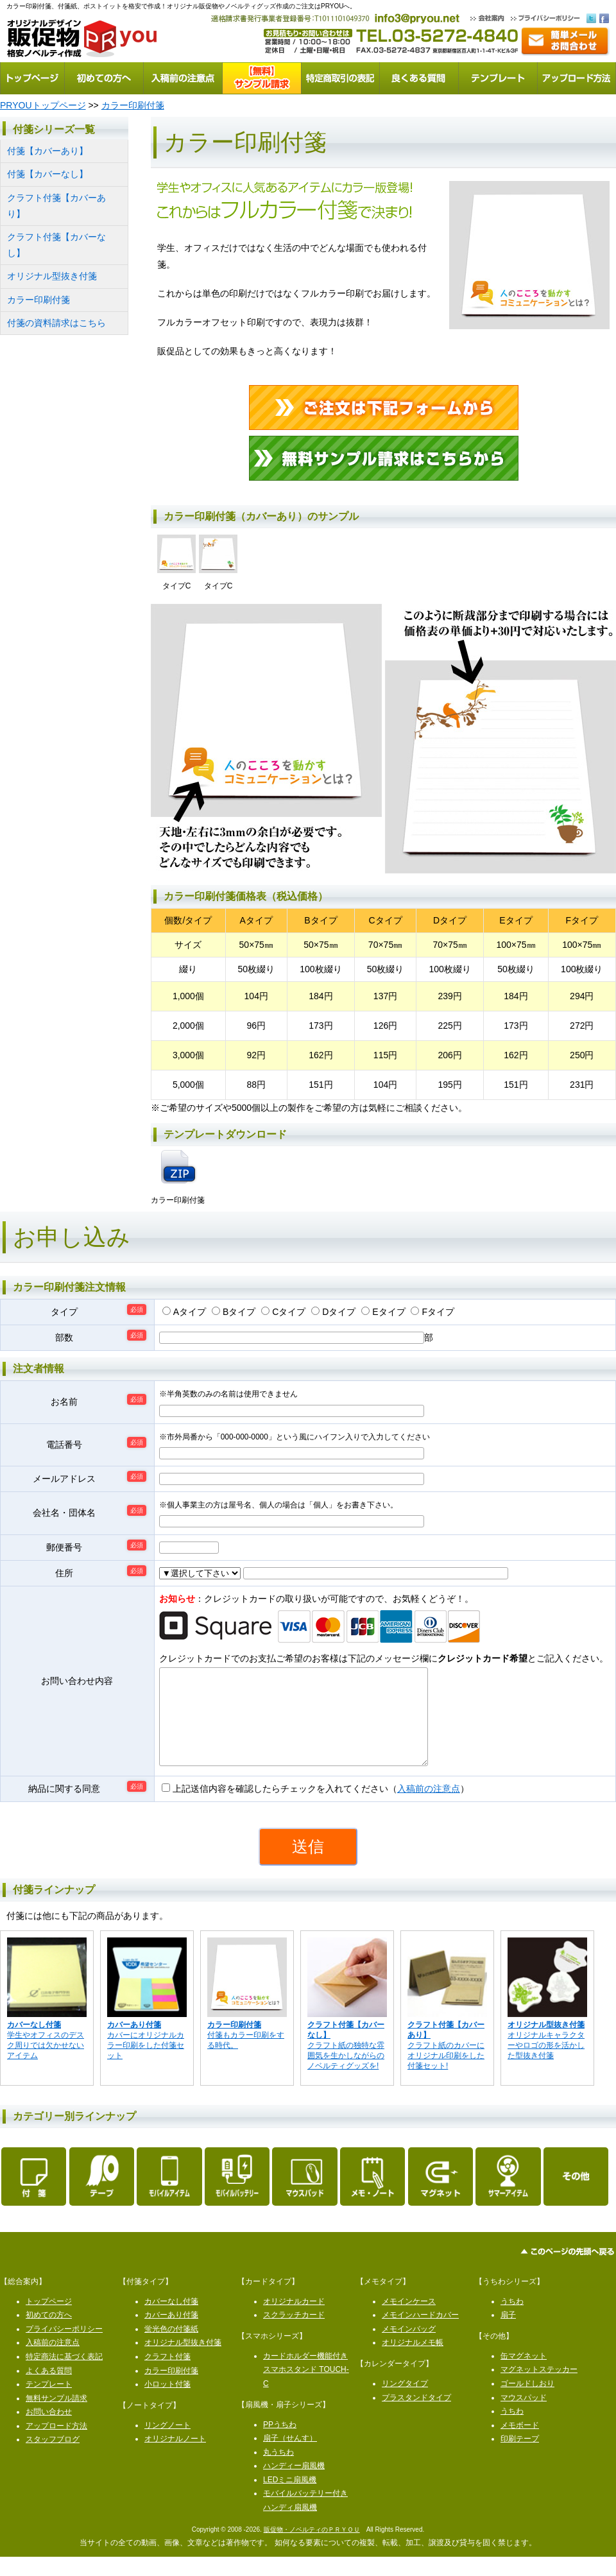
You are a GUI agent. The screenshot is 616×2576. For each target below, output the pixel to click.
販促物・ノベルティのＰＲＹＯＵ (312, 2548)
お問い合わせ (49, 2430)
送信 (308, 1866)
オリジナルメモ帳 (412, 2361)
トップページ (49, 2320)
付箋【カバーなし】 (47, 174)
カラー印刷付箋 (132, 105)
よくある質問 (49, 2389)
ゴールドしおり (527, 2402)
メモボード (520, 2444)
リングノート (167, 2444)
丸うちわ (278, 2471)
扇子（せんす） (290, 2457)
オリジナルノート (175, 2457)
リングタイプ (405, 2402)
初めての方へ (49, 2334)
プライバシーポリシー (64, 2348)
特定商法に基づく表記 (64, 2375)
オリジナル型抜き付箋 (52, 276)
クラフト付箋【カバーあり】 (56, 206)
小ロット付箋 (167, 2403)
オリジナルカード (294, 2320)
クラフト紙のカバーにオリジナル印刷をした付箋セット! (445, 2064)
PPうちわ (279, 2443)
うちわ (512, 2320)
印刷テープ (520, 2457)
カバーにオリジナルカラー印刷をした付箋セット (145, 2059)
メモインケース (409, 2320)
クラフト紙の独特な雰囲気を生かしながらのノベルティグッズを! (345, 2064)
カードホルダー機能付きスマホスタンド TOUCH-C (306, 2389)
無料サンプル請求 (56, 2417)
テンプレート (49, 2403)
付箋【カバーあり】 (47, 151)
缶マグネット (524, 2375)
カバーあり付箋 (171, 2334)
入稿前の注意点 (428, 1808)
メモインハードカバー (420, 2334)
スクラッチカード (294, 2334)
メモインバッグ (409, 2348)
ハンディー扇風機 (294, 2484)
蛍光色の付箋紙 (171, 2348)
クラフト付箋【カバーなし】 (56, 245)
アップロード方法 (56, 2445)
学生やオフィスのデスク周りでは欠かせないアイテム (45, 2059)
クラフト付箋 (167, 2375)
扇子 (508, 2334)
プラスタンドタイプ (416, 2416)
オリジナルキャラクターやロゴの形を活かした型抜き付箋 (546, 2059)
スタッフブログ (53, 2458)
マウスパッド (524, 2416)
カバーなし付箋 (171, 2320)
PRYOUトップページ (43, 105)
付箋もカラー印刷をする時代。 (245, 2054)
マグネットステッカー (539, 2388)
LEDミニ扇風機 (289, 2498)
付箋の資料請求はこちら (56, 323)
